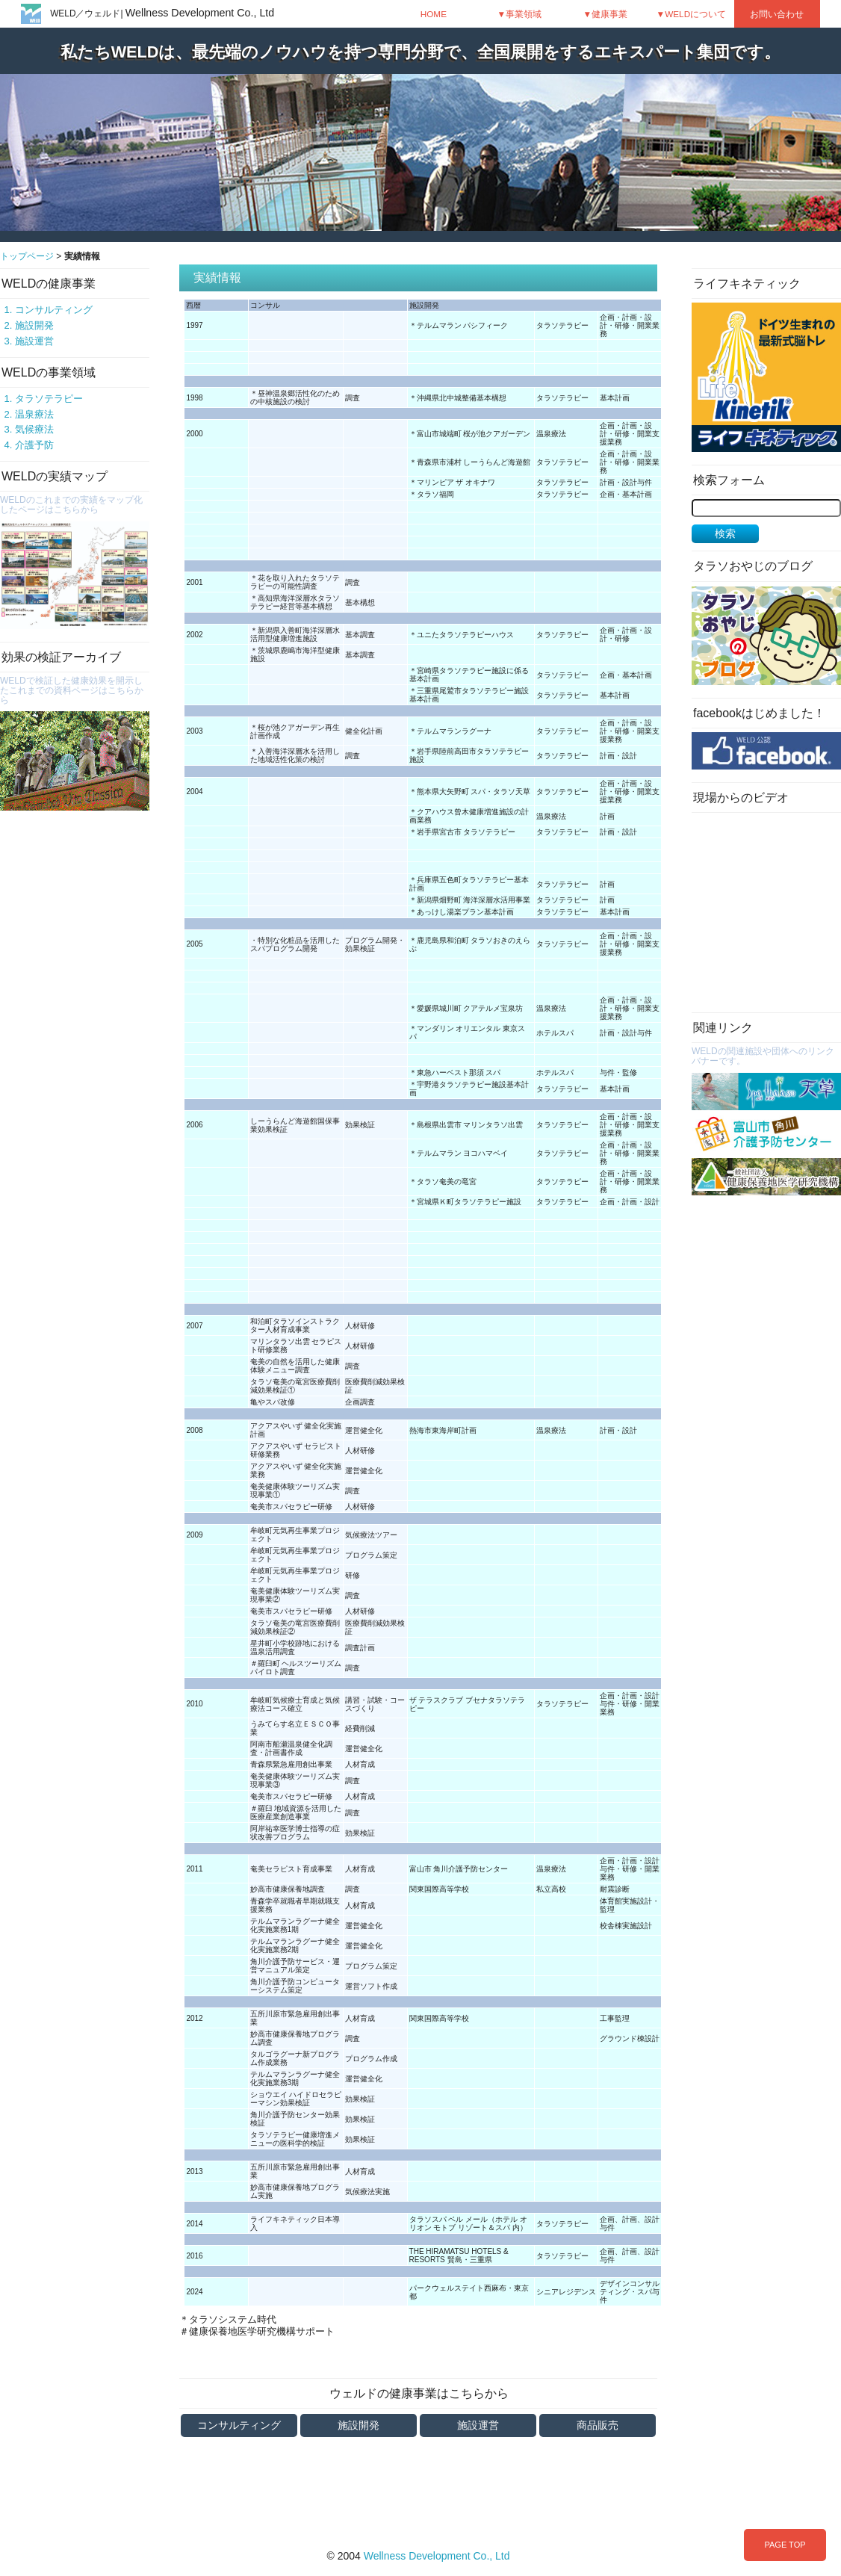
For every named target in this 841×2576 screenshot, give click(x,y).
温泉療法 (34, 414)
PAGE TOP (784, 2544)
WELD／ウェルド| (162, 13)
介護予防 (34, 445)
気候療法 (34, 429)
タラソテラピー (49, 398)
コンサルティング (54, 309)
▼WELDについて (692, 14)
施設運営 (34, 341)
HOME (433, 14)
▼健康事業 (605, 14)
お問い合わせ (777, 14)
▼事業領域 (519, 14)
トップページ (27, 256)
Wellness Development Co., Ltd (437, 2556)
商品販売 (597, 2425)
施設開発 (34, 325)
